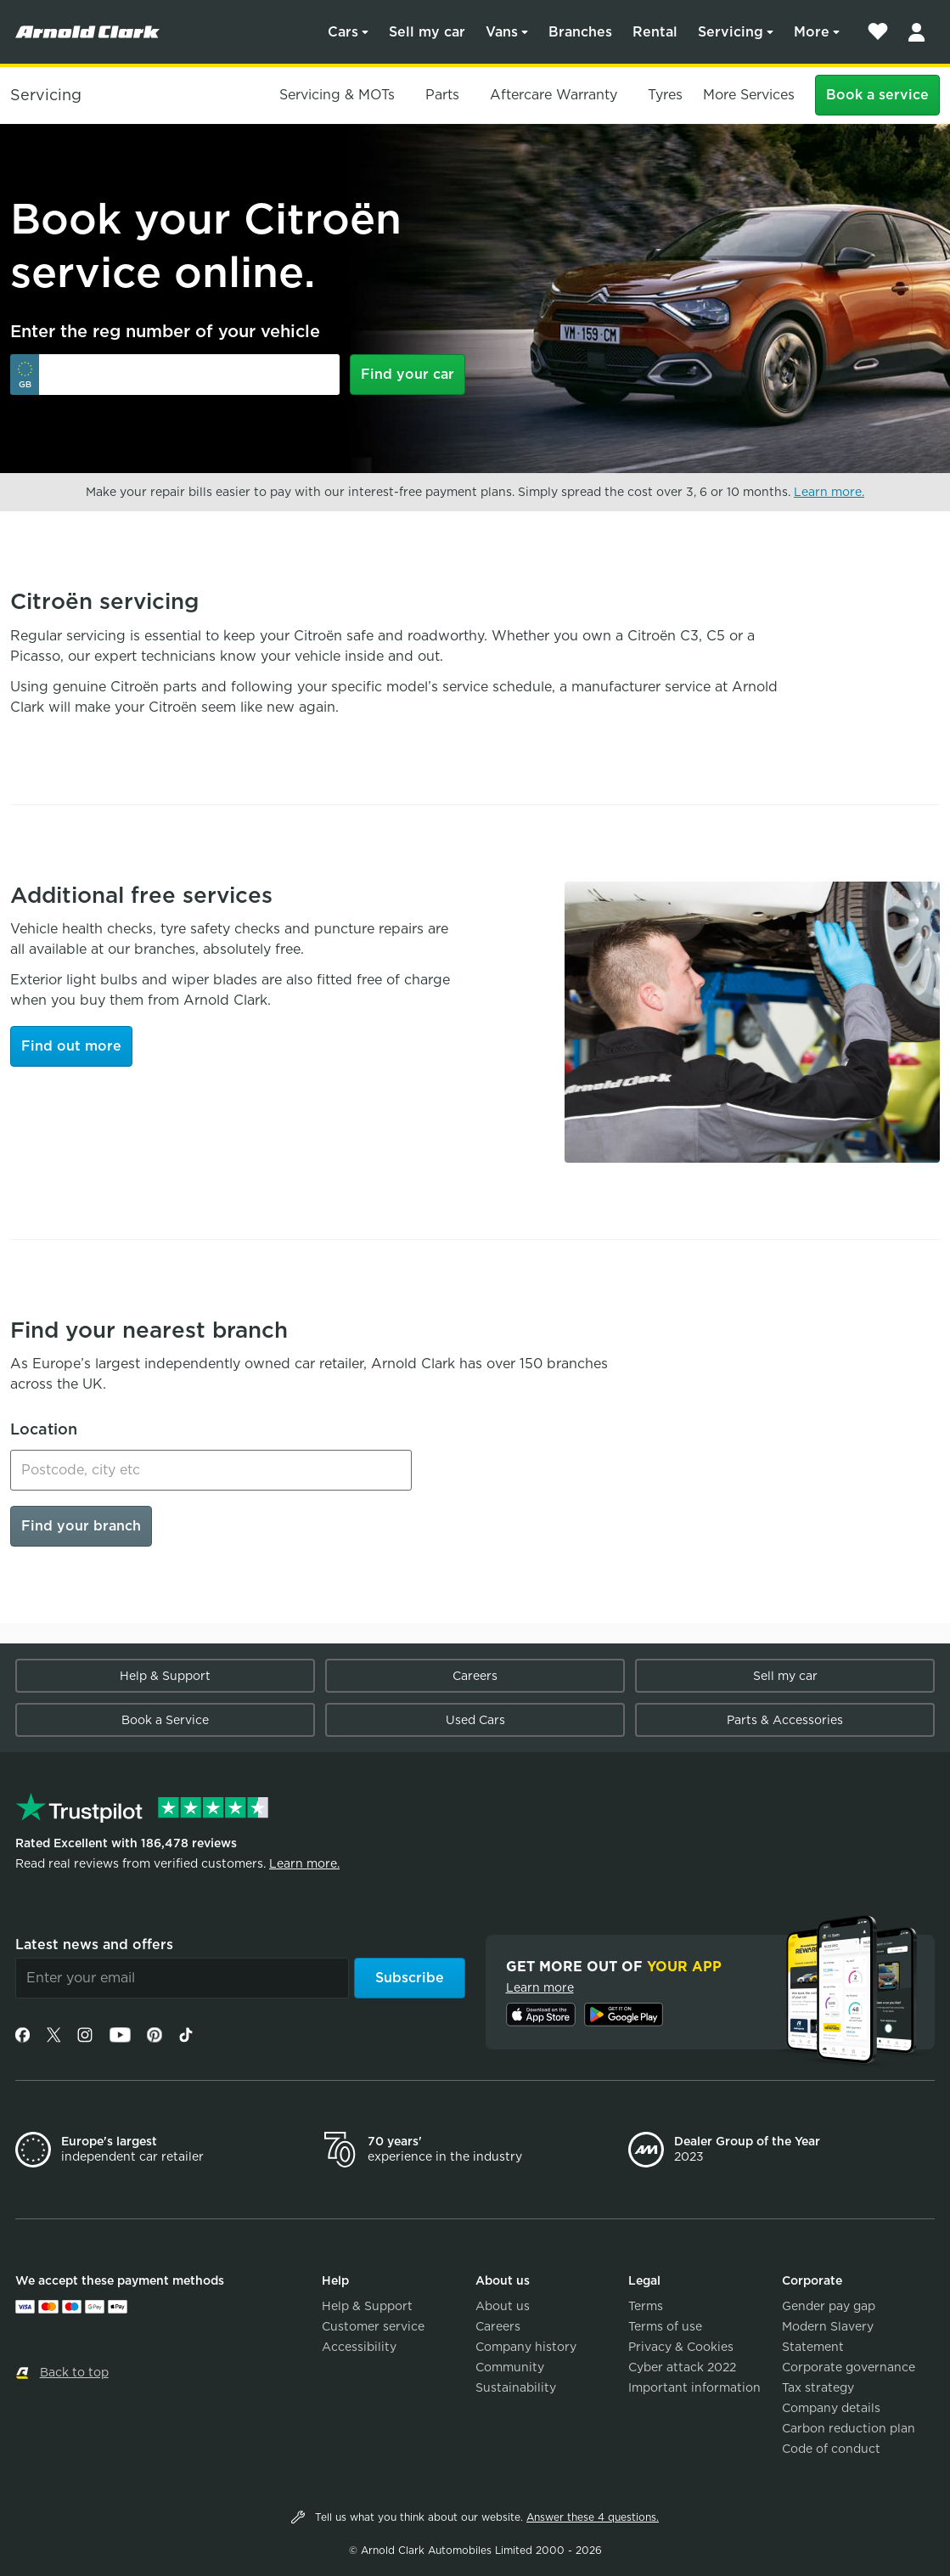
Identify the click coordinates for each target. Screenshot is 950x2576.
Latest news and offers (94, 1944)
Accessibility (359, 2346)
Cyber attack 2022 (682, 2367)
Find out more (71, 1046)
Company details (831, 2408)
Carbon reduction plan (848, 2428)
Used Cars (475, 1720)
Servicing (730, 32)
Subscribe (409, 1978)
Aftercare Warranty (553, 95)
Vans (502, 32)
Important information (694, 2387)
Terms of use (665, 2326)
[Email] (182, 1978)
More (811, 32)
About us (502, 2306)
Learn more (540, 1987)
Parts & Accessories (785, 1720)
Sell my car (427, 32)
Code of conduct (831, 2448)
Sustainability (515, 2387)
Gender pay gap (828, 2306)
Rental (654, 32)
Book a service (877, 95)
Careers (475, 1676)
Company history (525, 2346)
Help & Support (165, 1676)
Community (509, 2367)
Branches (580, 32)
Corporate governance (848, 2367)
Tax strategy (818, 2387)
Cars (343, 32)
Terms (645, 2306)
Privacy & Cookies (681, 2346)
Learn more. (829, 492)
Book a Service (165, 1720)
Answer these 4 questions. (592, 2517)
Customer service (373, 2326)
